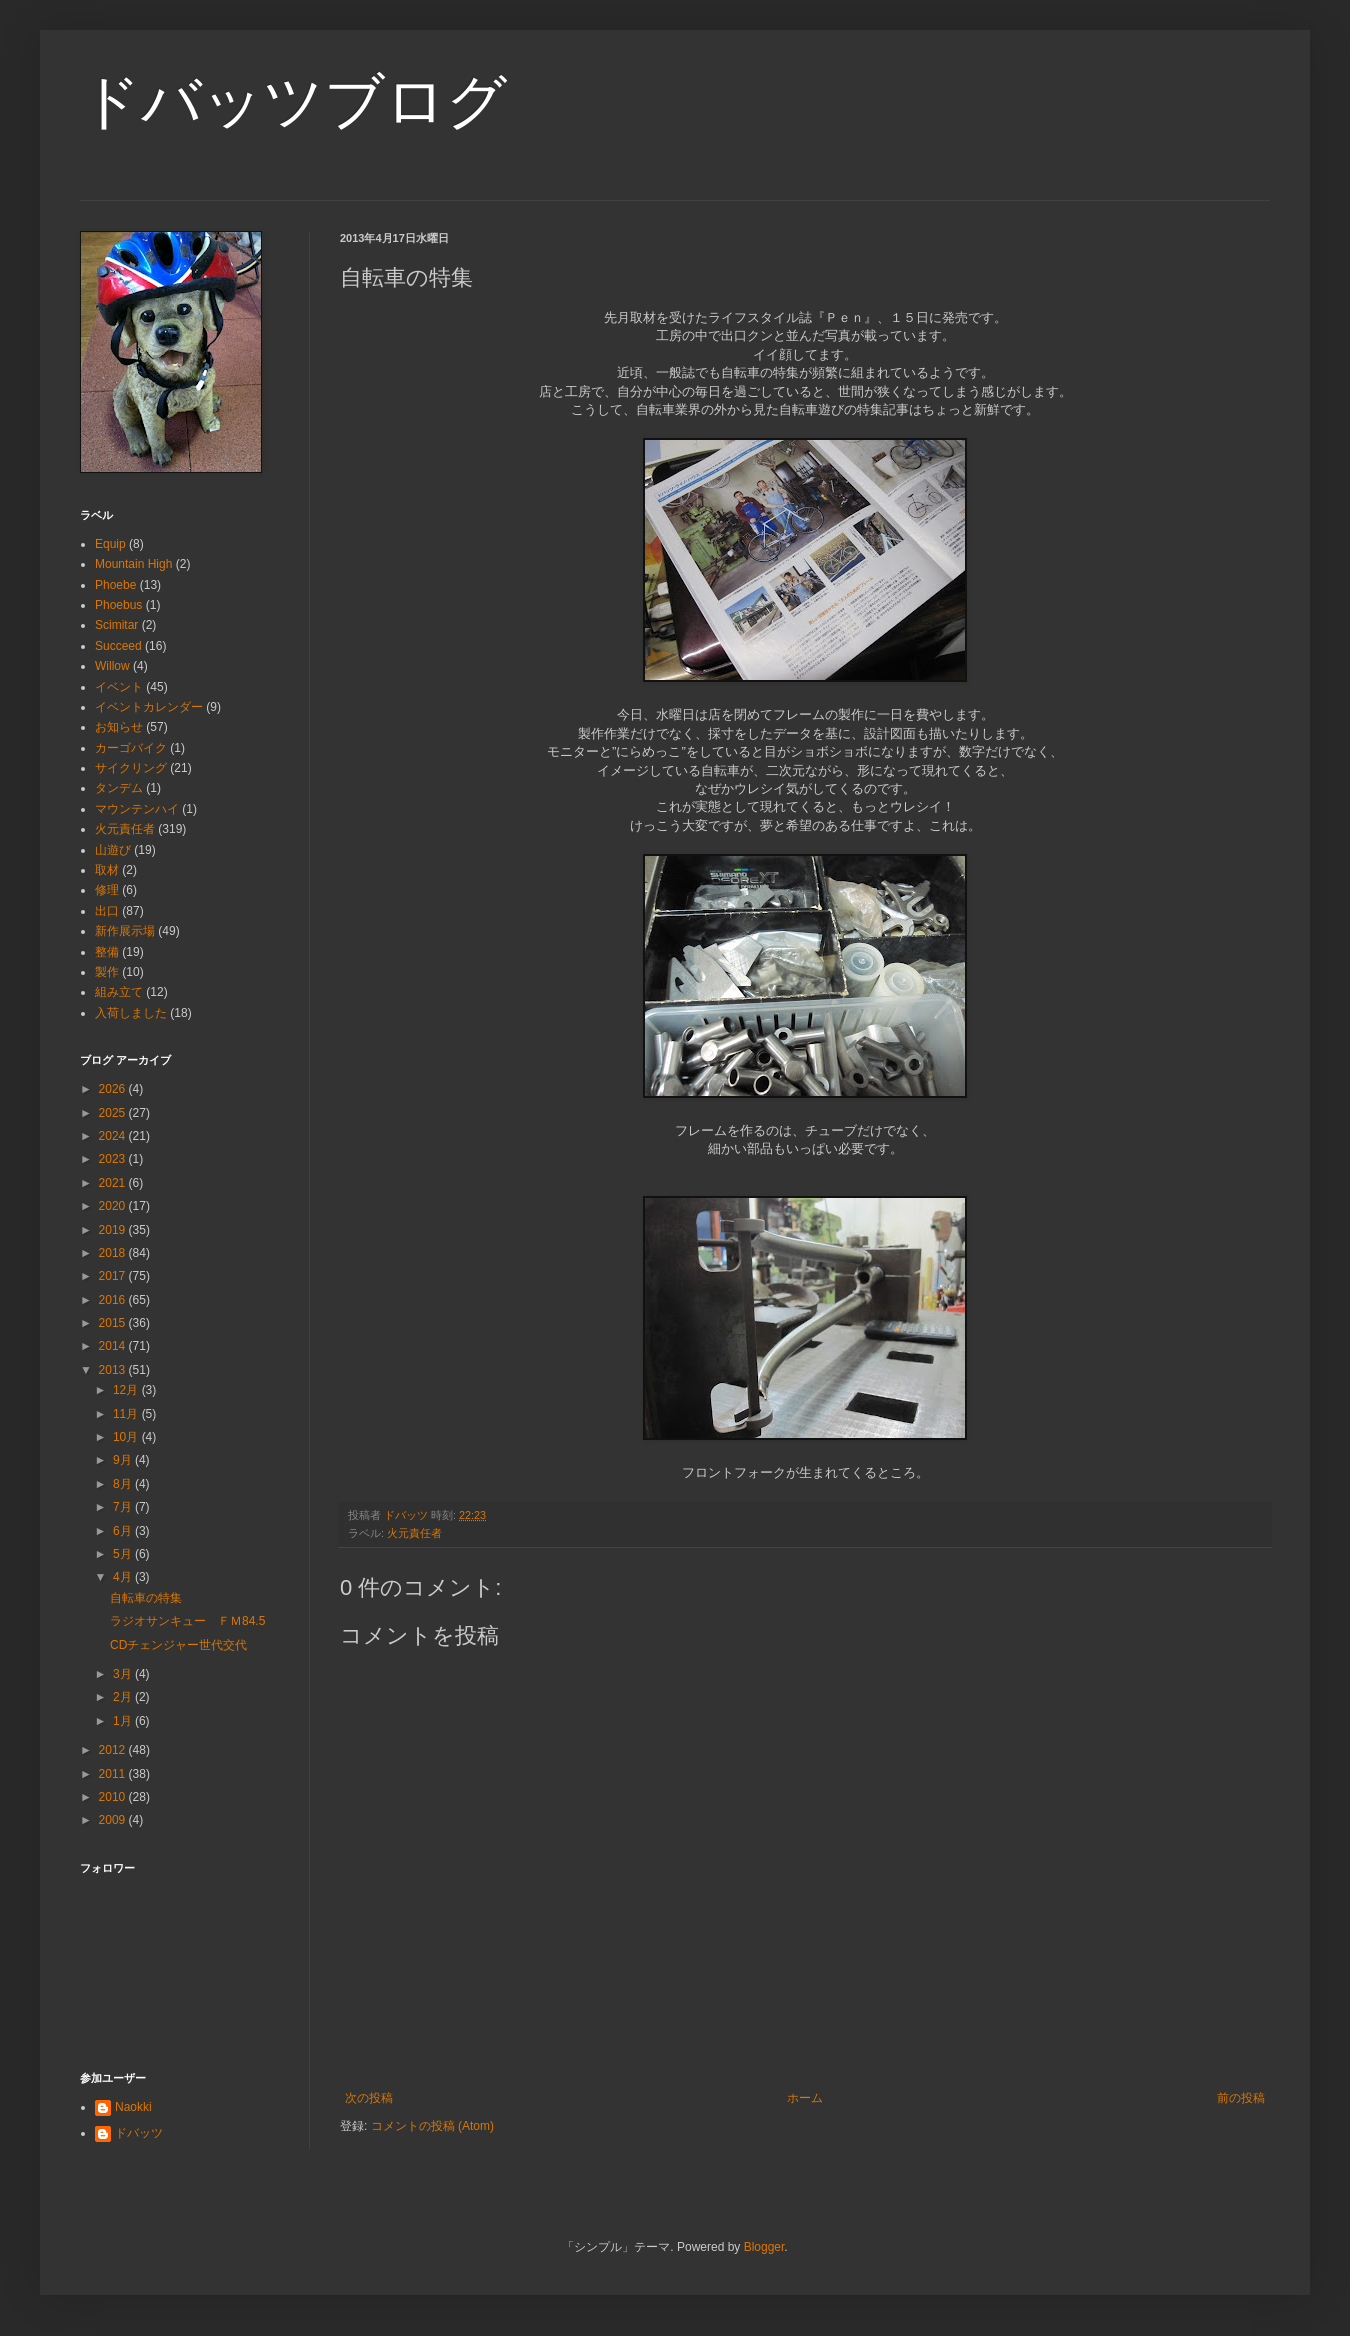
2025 (114, 1113)
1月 (124, 1721)
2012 (114, 1750)
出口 (107, 911)
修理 (107, 890)
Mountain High (133, 564)
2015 (114, 1323)
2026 (114, 1089)
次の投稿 (369, 2098)
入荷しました (131, 1013)
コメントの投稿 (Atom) (432, 2126)
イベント (119, 687)
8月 (124, 1484)
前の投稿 (1241, 2098)
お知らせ (119, 727)
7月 (124, 1507)
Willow (112, 666)
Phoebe (115, 585)
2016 (114, 1300)
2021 (114, 1183)
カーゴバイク (131, 748)
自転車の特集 (146, 1598)
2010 (114, 1797)
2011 (114, 1774)
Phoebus (118, 605)
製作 (107, 972)
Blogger (764, 2247)
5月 (124, 1554)
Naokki (133, 2107)
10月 (127, 1437)
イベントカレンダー (149, 707)
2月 (124, 1697)
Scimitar (116, 625)
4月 (124, 1577)
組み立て (119, 992)
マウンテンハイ (137, 809)
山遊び (113, 850)
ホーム (805, 2098)
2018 (114, 1253)
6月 (124, 1531)
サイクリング (131, 768)
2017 (114, 1276)
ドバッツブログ (293, 101)
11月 (127, 1414)
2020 (114, 1206)
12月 (127, 1390)
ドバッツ (139, 2133)
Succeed (118, 646)
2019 (114, 1230)
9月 (124, 1460)
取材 (107, 870)
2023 (114, 1159)
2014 (114, 1346)
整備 (107, 952)
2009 (114, 1820)
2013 (114, 1370)
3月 (124, 1674)
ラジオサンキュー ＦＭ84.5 (187, 1621)
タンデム (119, 788)
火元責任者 (414, 1533)
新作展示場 (125, 931)
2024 (114, 1136)
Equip (110, 544)
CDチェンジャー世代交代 (178, 1645)
